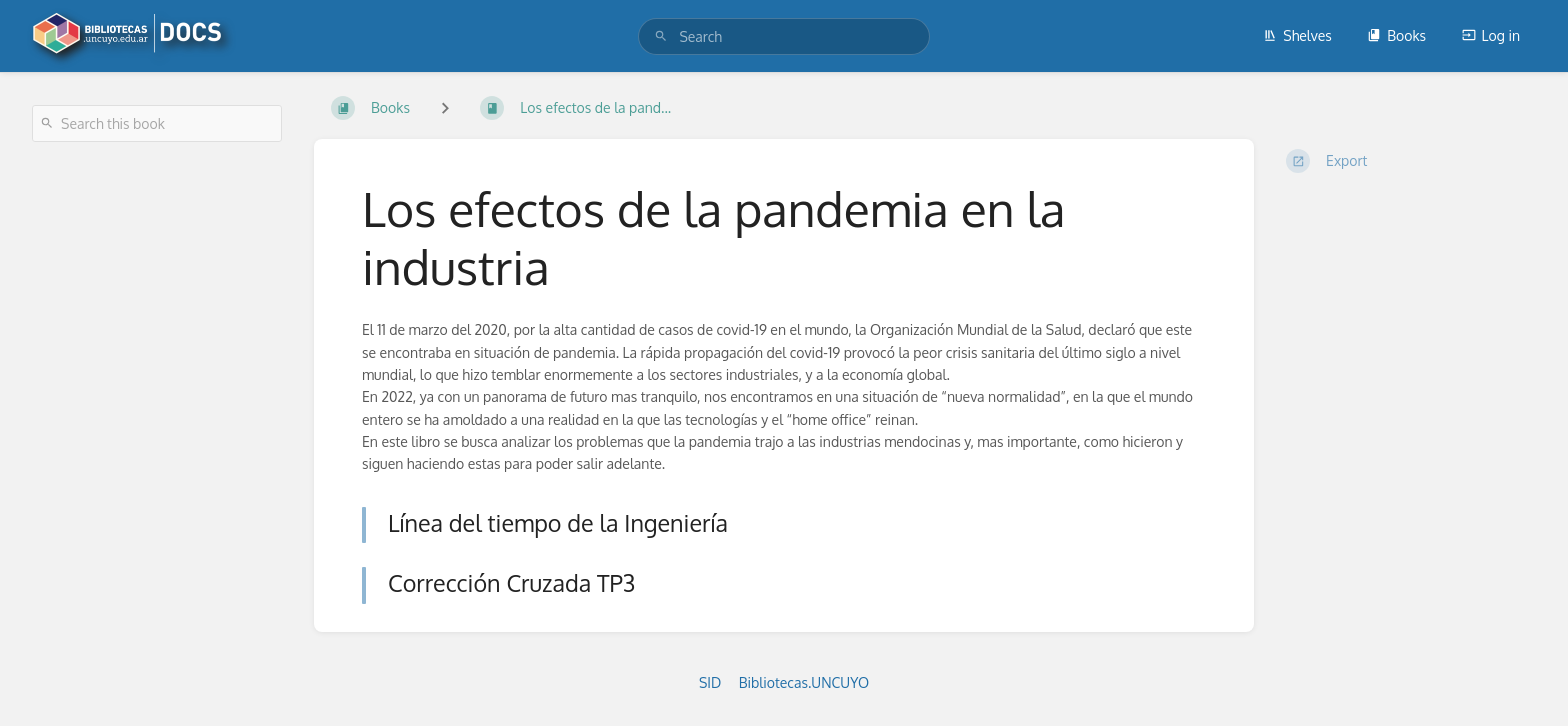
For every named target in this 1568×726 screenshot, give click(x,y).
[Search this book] (157, 123)
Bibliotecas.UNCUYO (804, 682)
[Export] (1411, 161)
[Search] (661, 36)
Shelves (1297, 35)
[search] (783, 36)
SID (710, 682)
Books (1396, 35)
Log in (1491, 35)
